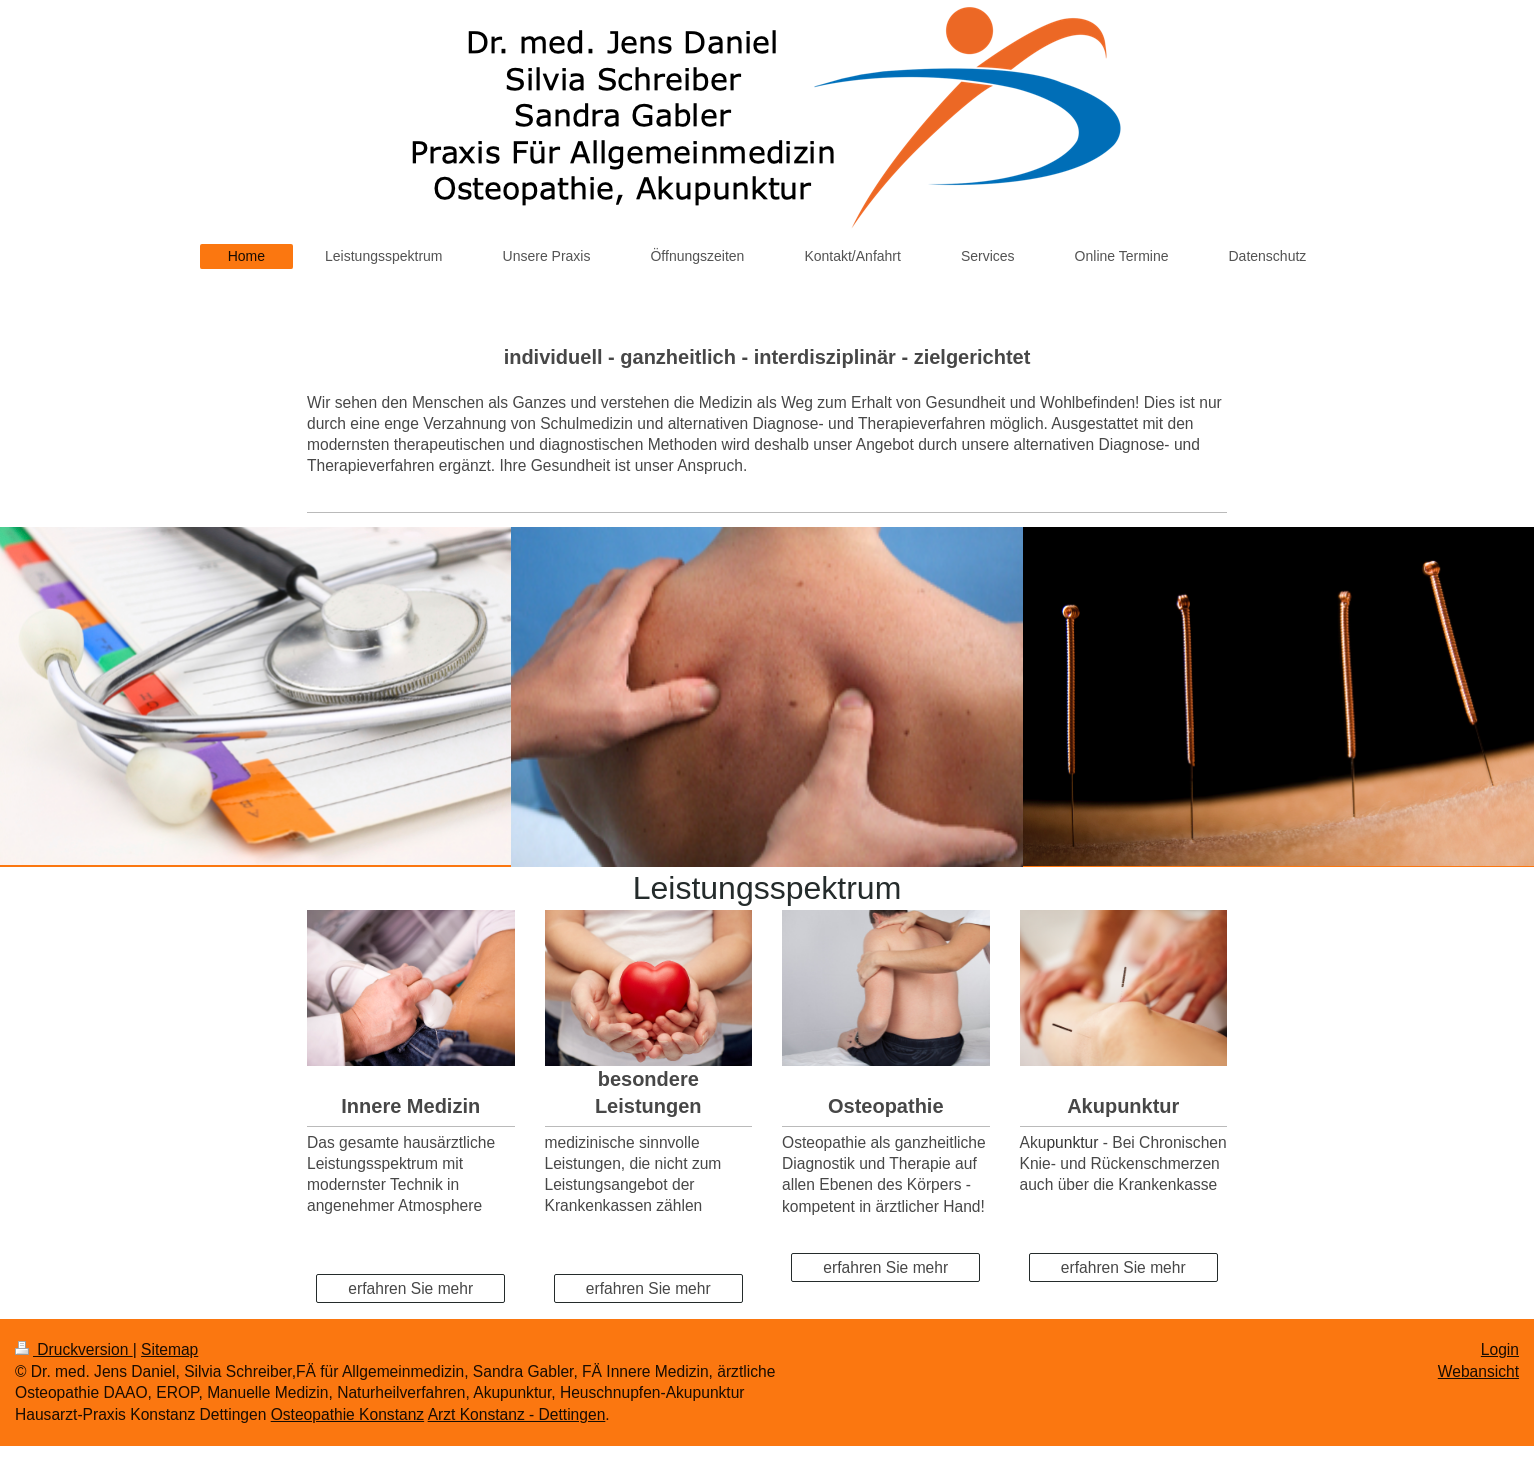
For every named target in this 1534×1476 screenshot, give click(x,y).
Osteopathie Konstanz (347, 1414)
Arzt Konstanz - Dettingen (517, 1414)
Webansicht (1478, 1371)
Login (1500, 1349)
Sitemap (169, 1349)
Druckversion (74, 1349)
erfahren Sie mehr (410, 1288)
